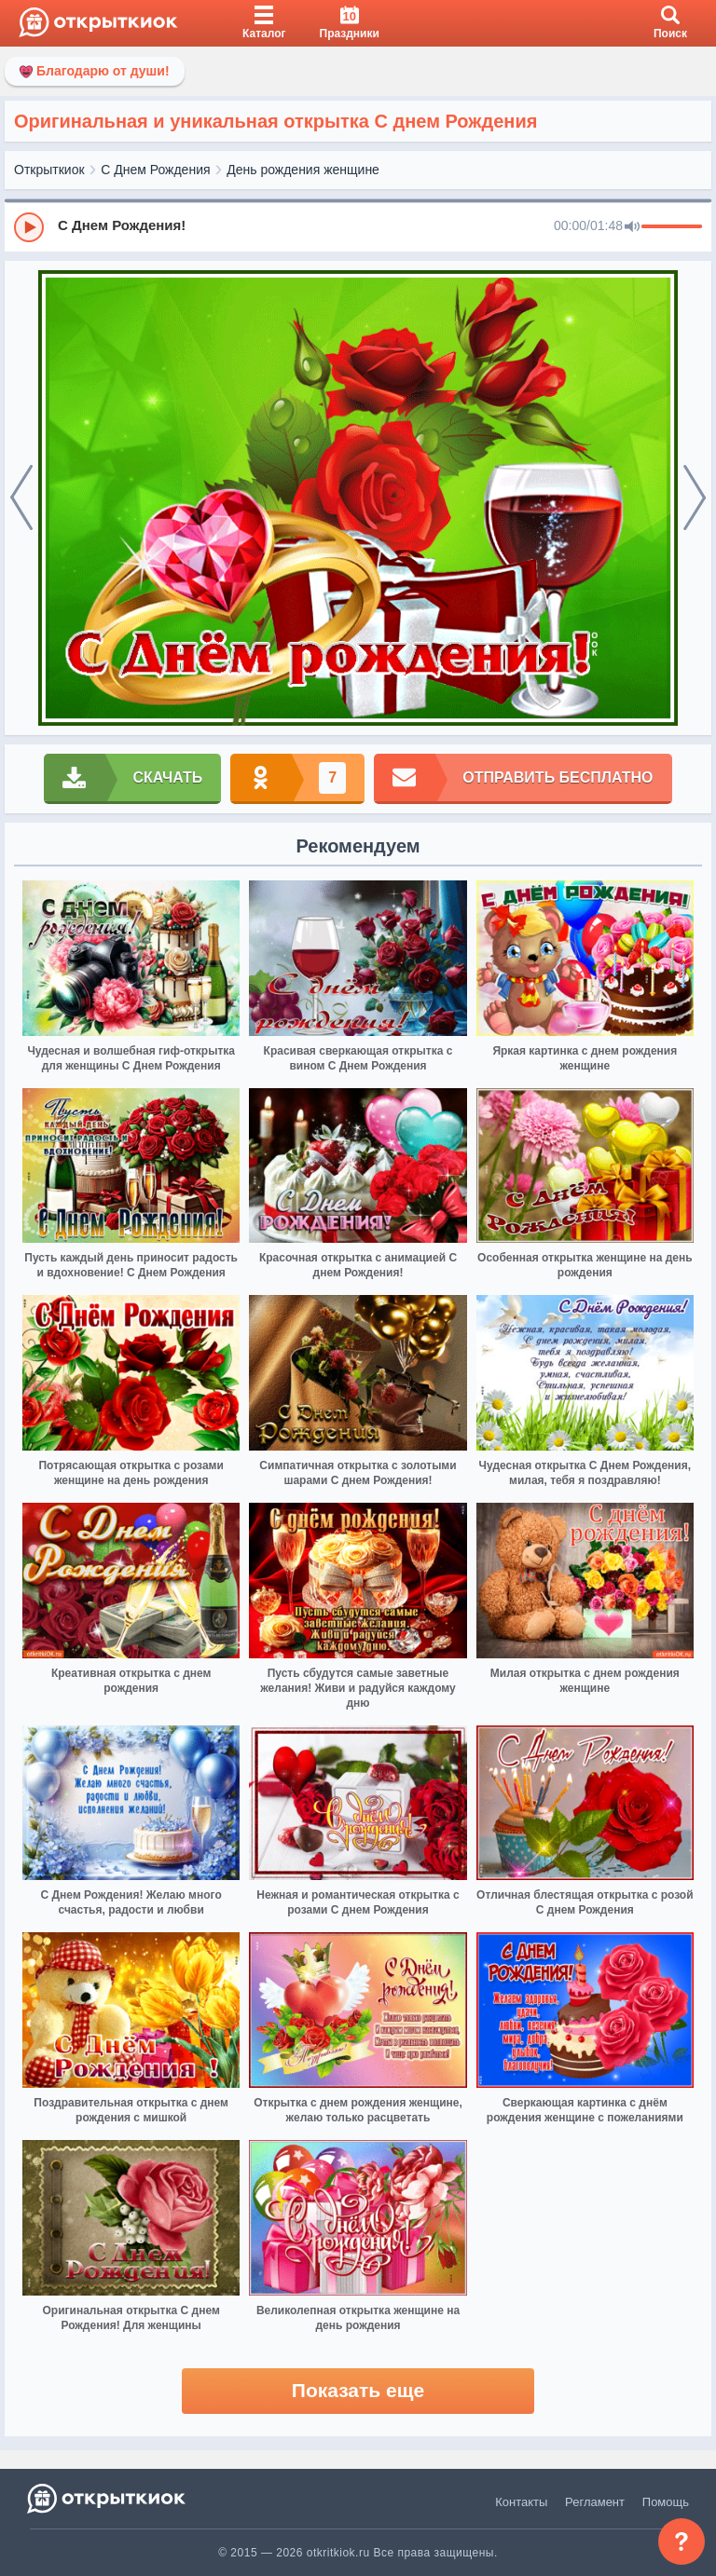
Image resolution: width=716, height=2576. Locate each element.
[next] (694, 498)
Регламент (595, 2502)
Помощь (665, 2502)
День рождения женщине (303, 169)
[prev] (21, 498)
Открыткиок (49, 169)
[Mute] (632, 227)
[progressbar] (671, 227)
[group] (358, 226)
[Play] (29, 227)
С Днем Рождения (155, 169)
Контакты (521, 2502)
